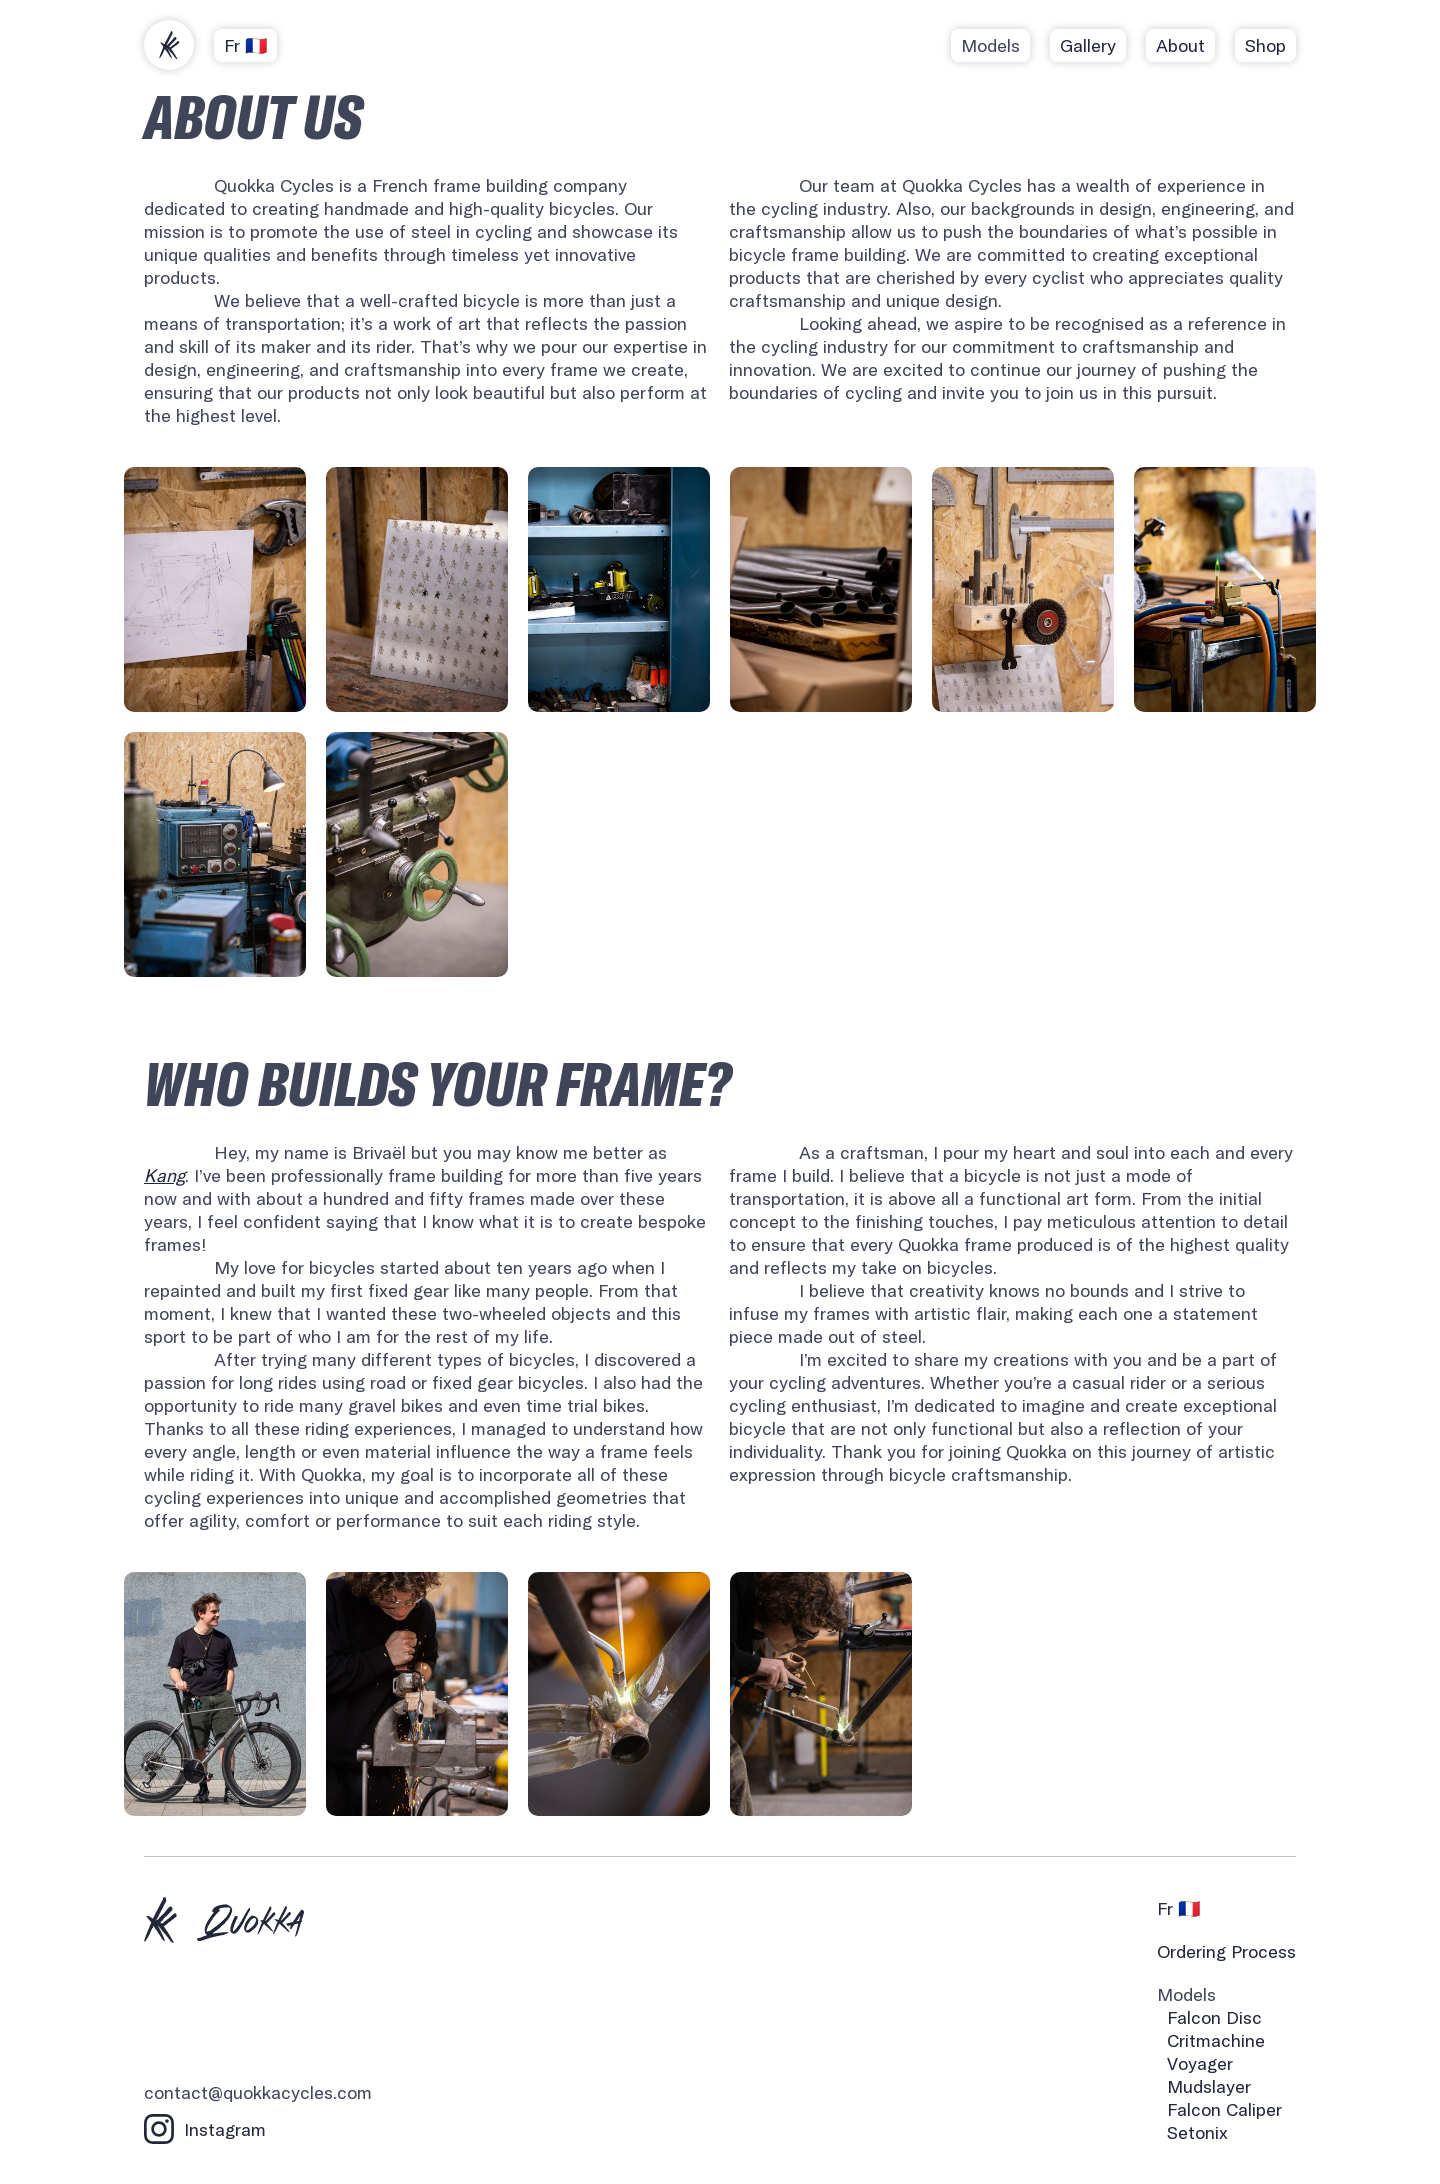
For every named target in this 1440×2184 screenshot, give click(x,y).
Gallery (1088, 45)
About (1180, 45)
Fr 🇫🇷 (245, 45)
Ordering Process (1226, 1951)
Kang (164, 1175)
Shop (1265, 45)
